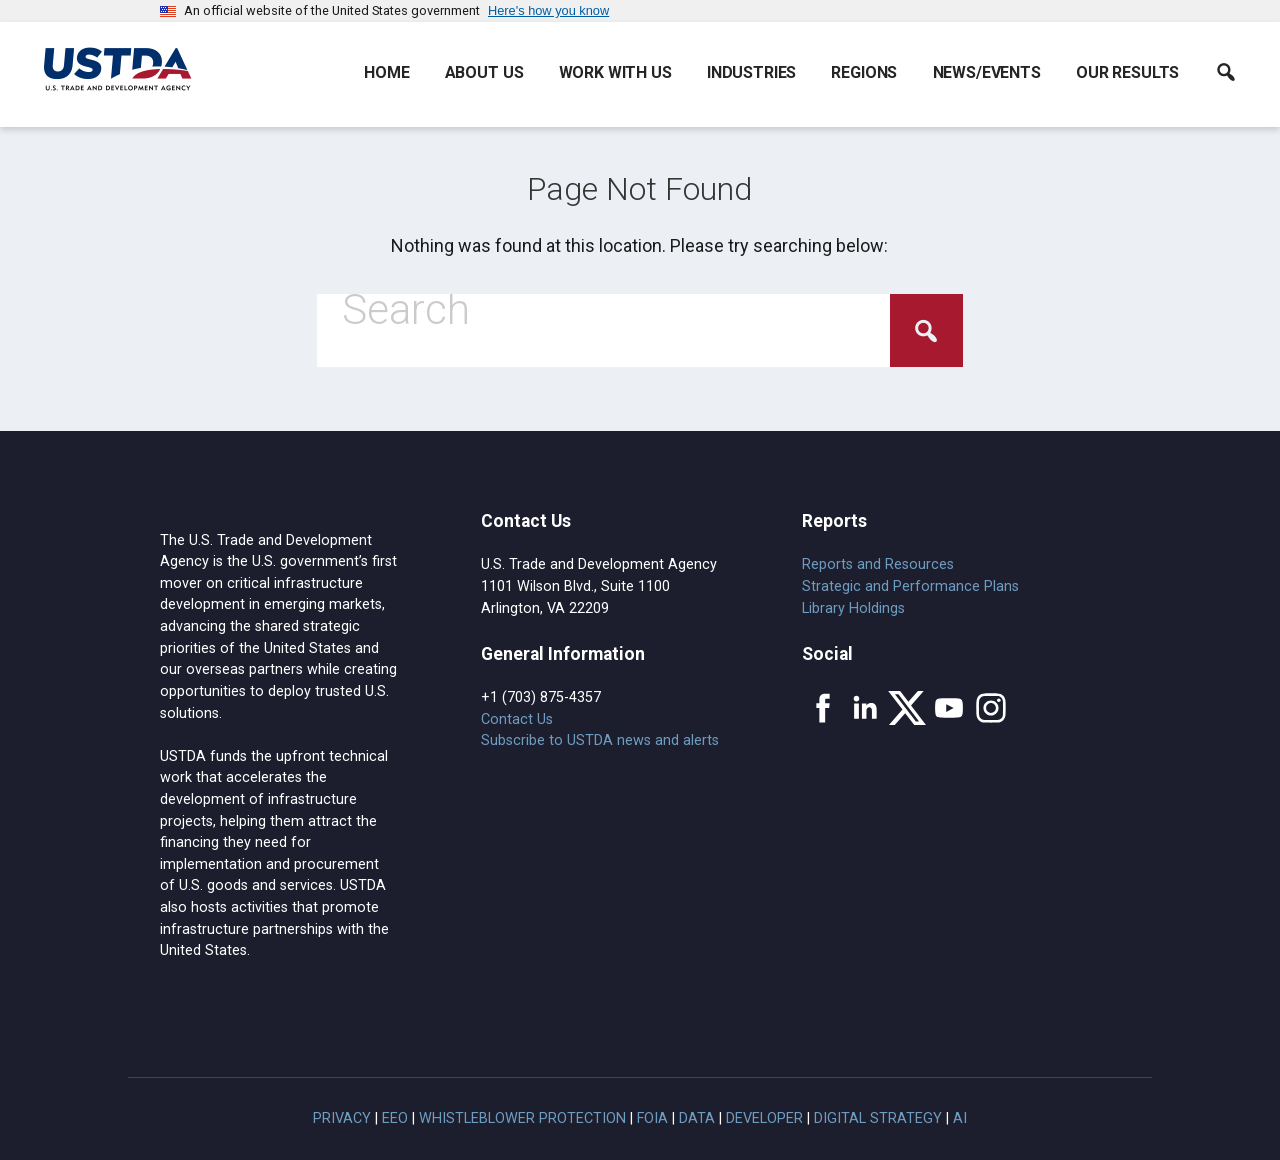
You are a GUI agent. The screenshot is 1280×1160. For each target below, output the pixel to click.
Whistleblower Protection (522, 1118)
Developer (764, 1118)
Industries (751, 72)
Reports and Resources (878, 564)
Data (697, 1118)
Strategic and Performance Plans (910, 586)
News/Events (987, 72)
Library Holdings (853, 608)
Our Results (1127, 72)
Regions (864, 72)
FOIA (652, 1118)
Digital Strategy (878, 1118)
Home (386, 72)
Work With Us (615, 72)
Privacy (342, 1118)
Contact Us (517, 719)
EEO (395, 1118)
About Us (484, 72)
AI (960, 1118)
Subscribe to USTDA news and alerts (600, 740)
